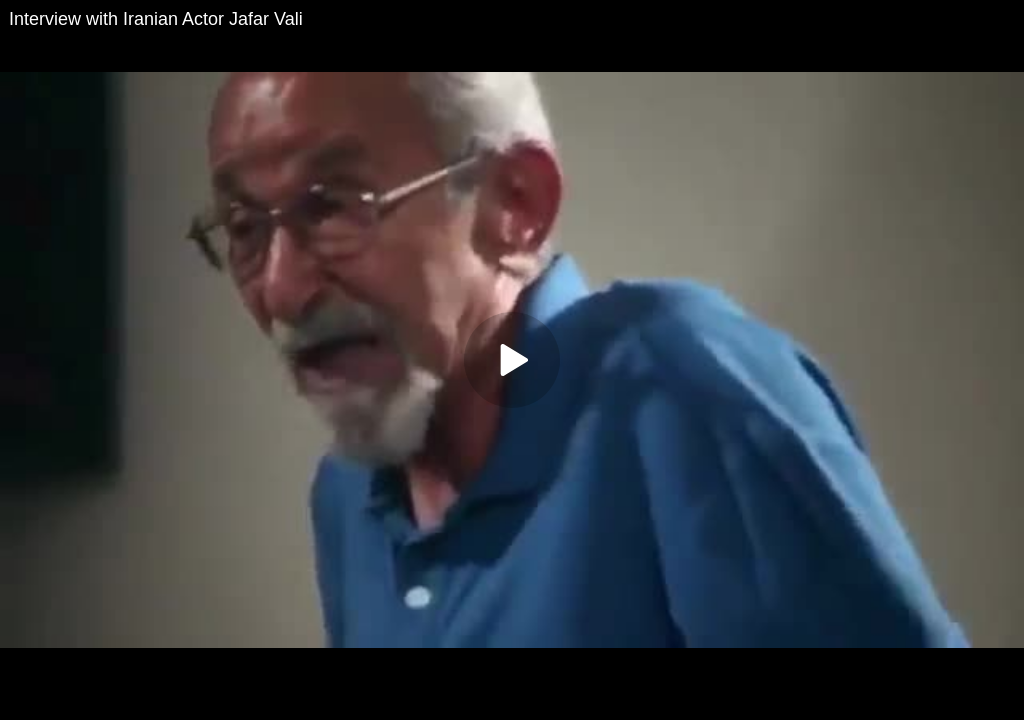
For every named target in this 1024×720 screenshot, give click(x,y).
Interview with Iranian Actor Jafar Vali (156, 19)
